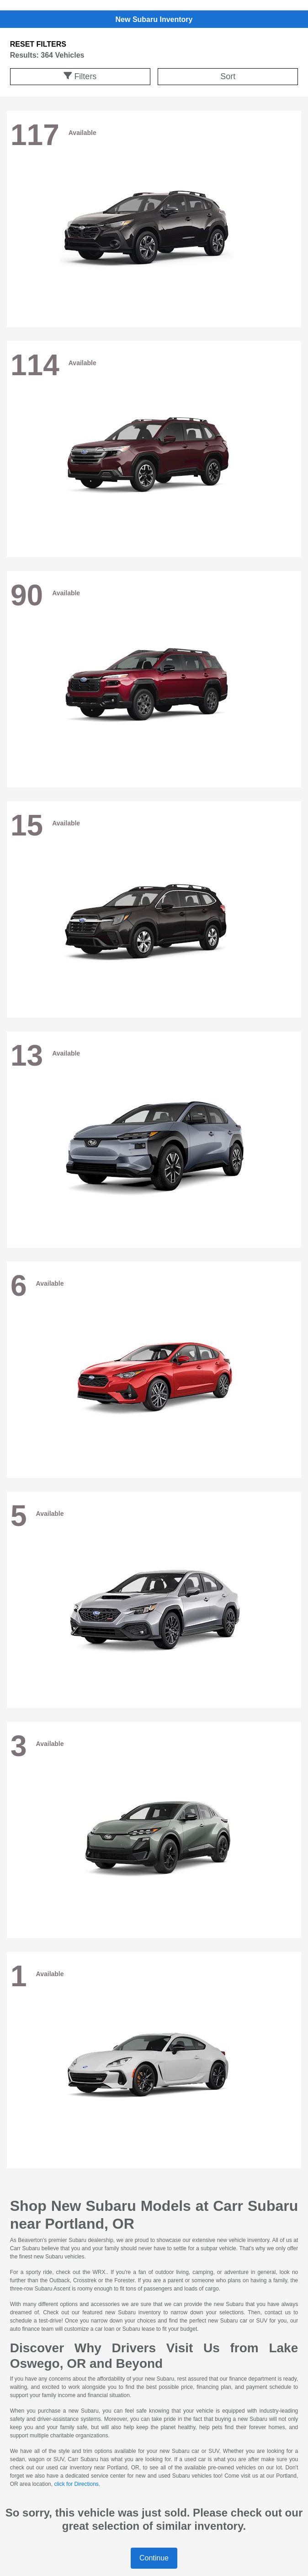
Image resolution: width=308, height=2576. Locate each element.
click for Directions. (77, 2484)
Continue (154, 2558)
